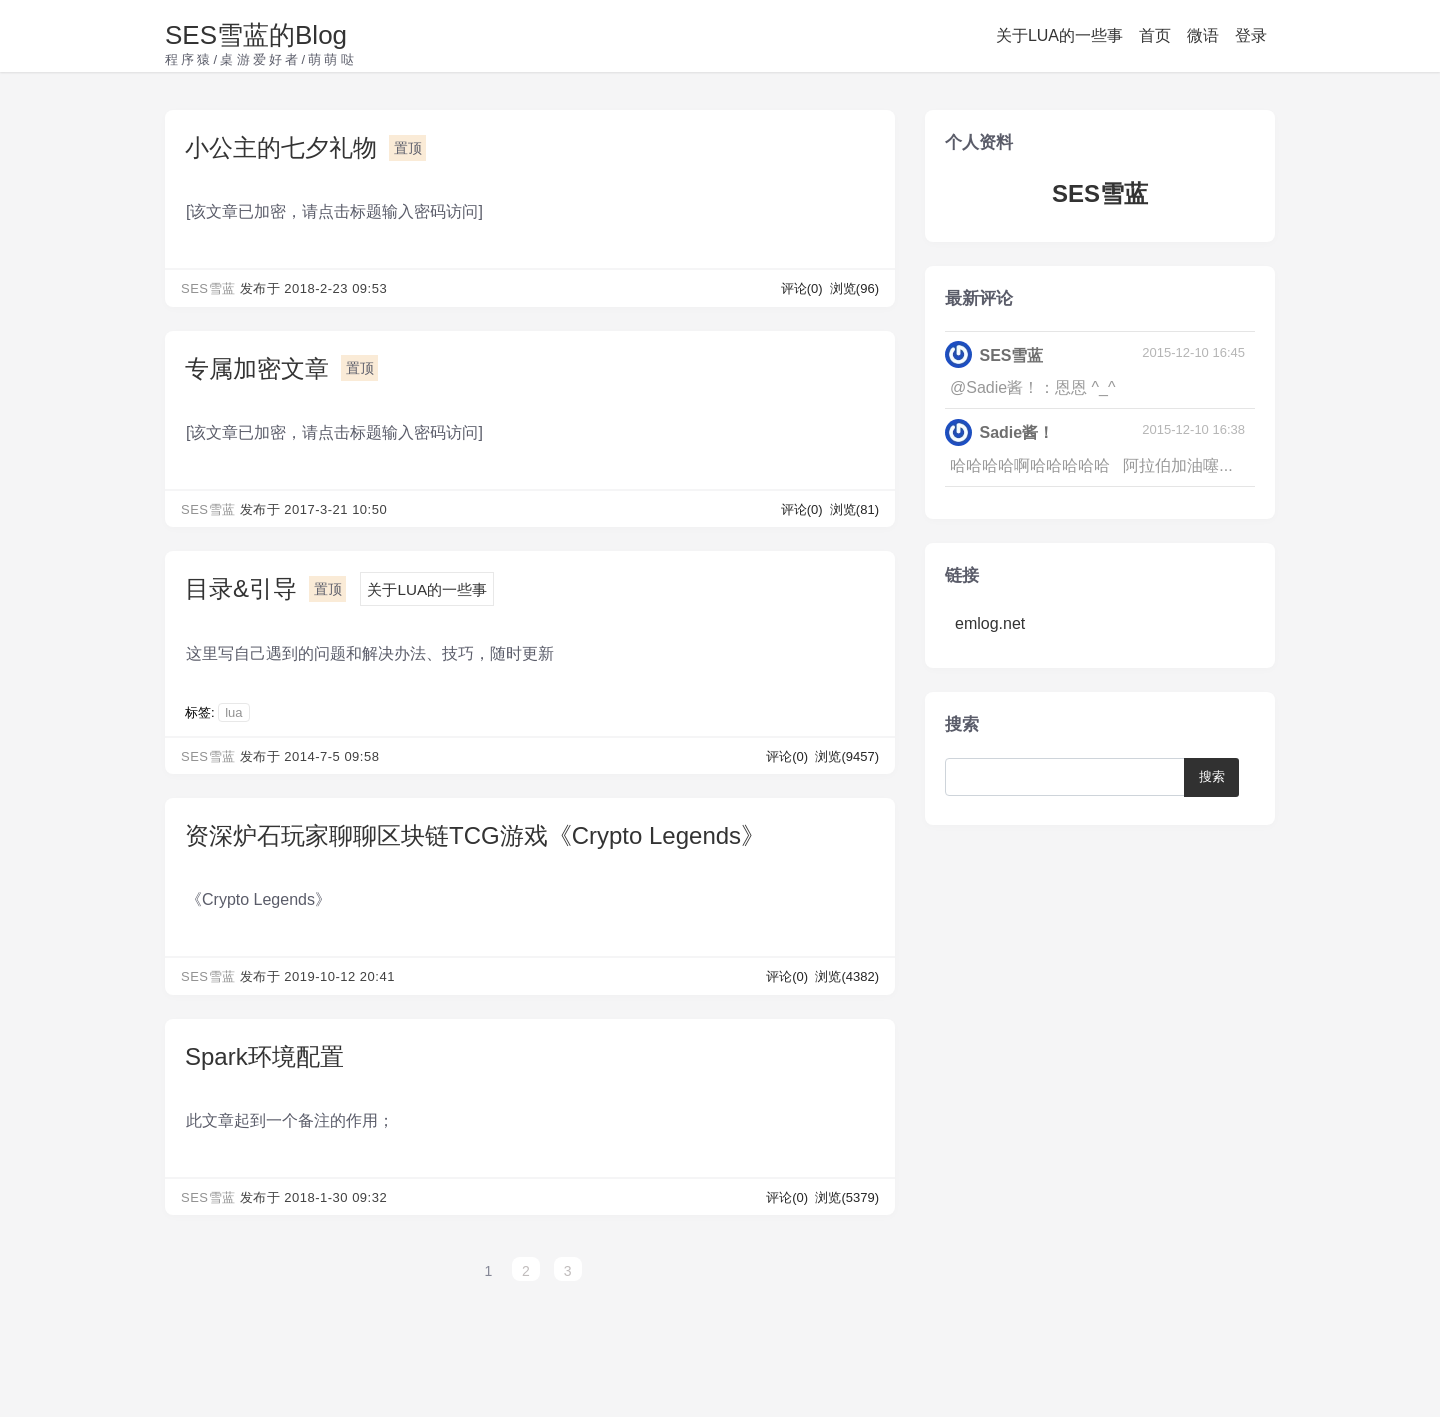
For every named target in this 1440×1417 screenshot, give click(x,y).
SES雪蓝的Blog (256, 35)
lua (233, 712)
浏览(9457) (847, 756)
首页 (1155, 35)
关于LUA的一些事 (1059, 35)
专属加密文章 (257, 368)
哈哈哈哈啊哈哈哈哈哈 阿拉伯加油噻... (1091, 465)
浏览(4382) (847, 976)
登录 (1251, 35)
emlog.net (990, 623)
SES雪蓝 (208, 288)
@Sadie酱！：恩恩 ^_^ (1033, 387)
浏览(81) (854, 509)
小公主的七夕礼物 (281, 147)
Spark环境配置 (264, 1056)
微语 (1203, 35)
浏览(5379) (847, 1197)
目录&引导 (241, 588)
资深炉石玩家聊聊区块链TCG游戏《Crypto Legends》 (475, 835)
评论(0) (804, 288)
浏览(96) (854, 288)
